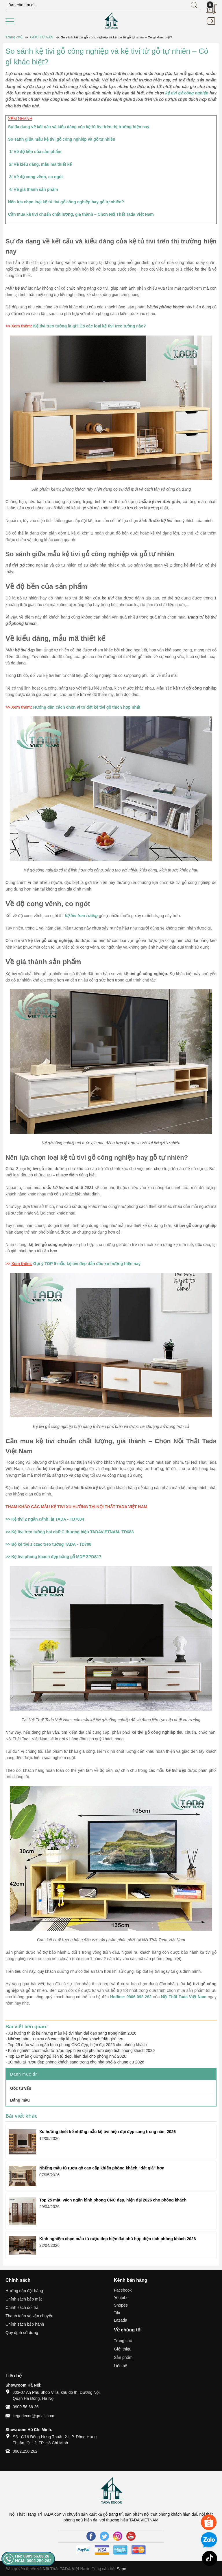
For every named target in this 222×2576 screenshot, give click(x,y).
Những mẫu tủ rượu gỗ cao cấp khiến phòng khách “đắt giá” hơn (66, 2039)
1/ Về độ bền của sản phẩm (35, 151)
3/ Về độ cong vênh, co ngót (36, 176)
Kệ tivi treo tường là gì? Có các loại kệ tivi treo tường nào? (89, 326)
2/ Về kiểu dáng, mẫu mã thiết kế (40, 164)
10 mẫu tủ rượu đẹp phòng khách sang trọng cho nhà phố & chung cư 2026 (76, 2062)
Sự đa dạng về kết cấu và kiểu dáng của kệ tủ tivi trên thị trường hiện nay (78, 126)
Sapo (121, 2568)
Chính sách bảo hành (24, 2324)
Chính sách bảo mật (23, 2299)
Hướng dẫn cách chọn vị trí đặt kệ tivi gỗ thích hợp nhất (86, 707)
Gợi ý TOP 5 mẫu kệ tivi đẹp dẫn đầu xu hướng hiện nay (87, 1263)
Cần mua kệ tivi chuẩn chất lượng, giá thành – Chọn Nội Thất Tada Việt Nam (81, 214)
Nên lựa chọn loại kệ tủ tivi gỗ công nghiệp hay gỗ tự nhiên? (66, 202)
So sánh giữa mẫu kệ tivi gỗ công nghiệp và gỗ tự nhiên (61, 139)
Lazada (120, 2320)
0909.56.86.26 (26, 2406)
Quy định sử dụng (21, 2332)
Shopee (121, 2305)
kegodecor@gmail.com (33, 2415)
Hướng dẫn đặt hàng (24, 2290)
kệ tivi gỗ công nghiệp (187, 93)
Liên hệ (120, 2365)
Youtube (121, 2297)
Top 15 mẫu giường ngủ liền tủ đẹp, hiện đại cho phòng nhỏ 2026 (67, 2056)
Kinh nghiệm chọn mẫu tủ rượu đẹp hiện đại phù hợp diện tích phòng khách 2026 (81, 2050)
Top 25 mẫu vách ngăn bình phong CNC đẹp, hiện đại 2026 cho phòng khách (77, 2044)
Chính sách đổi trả (21, 2307)
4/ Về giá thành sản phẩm (33, 189)
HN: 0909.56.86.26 (32, 2556)
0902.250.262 (25, 2451)
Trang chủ (123, 2340)
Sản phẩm (123, 2357)
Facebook (123, 2290)
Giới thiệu (123, 2349)
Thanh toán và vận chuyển (29, 2316)
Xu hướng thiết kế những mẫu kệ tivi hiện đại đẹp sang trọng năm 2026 (72, 2033)
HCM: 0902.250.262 (33, 2560)
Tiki (117, 2312)
